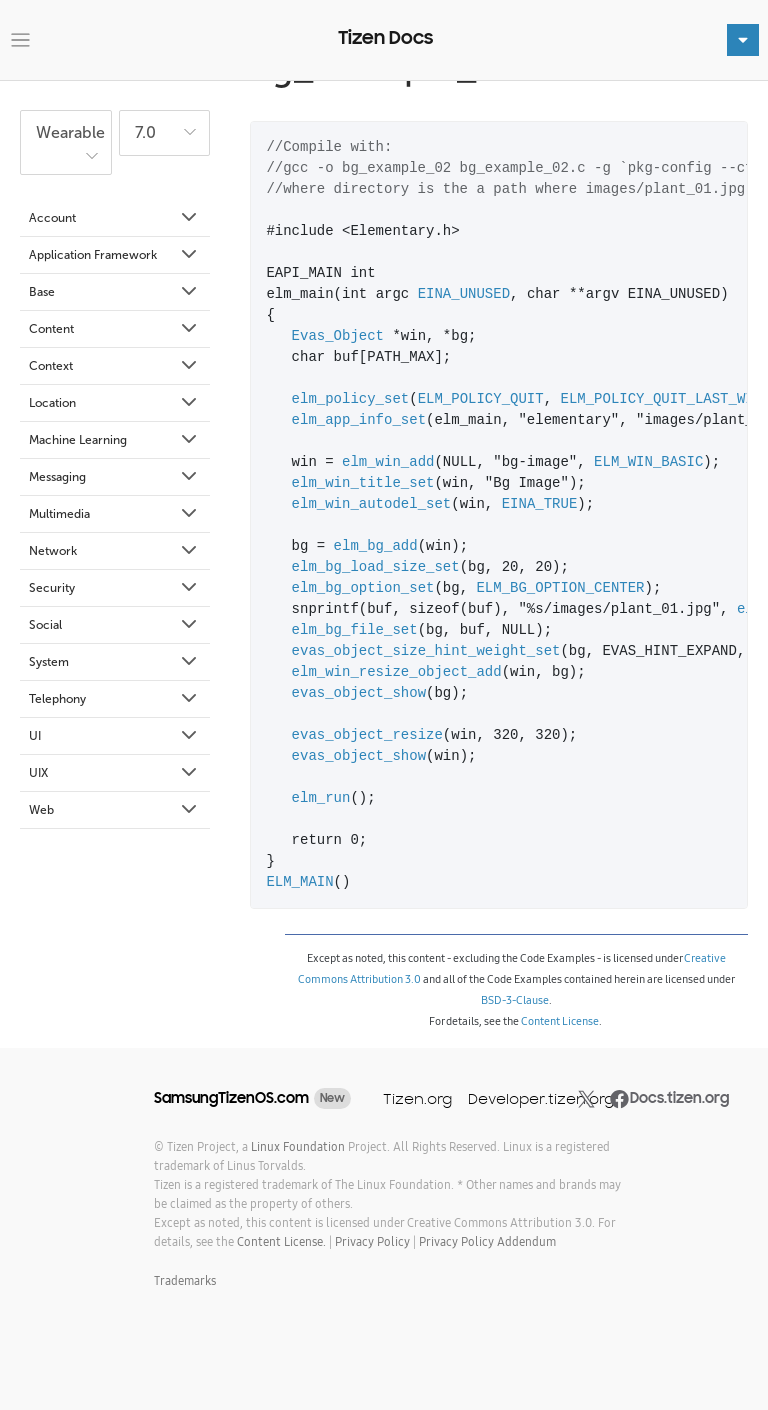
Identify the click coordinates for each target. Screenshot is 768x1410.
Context (114, 366)
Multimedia (114, 514)
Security (114, 588)
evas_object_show (359, 693)
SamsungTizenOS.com (231, 1098)
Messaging (114, 477)
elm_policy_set (351, 399)
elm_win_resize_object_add (397, 672)
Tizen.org (417, 1098)
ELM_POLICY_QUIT (481, 399)
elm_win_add (388, 462)
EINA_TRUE (540, 504)
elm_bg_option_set (363, 588)
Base (114, 292)
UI (114, 736)
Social (114, 625)
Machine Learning (114, 440)
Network (114, 551)
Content (114, 329)
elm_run (321, 798)
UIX (114, 773)
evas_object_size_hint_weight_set (426, 651)
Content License (560, 1021)
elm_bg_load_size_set (376, 567)
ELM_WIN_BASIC (648, 462)
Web (114, 810)
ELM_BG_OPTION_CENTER (560, 588)
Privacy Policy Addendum (487, 1241)
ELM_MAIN (299, 882)
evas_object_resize (367, 735)
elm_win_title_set (363, 483)
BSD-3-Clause (515, 1000)
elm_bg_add (376, 546)
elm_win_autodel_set (372, 504)
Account (114, 218)
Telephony (114, 699)
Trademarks (185, 1280)
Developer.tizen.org (541, 1098)
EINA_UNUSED (464, 294)
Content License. (281, 1241)
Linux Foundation (298, 1146)
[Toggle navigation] (20, 40)
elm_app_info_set (359, 420)
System (114, 662)
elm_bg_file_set (355, 630)
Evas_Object (338, 336)
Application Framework (114, 255)
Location (114, 403)
